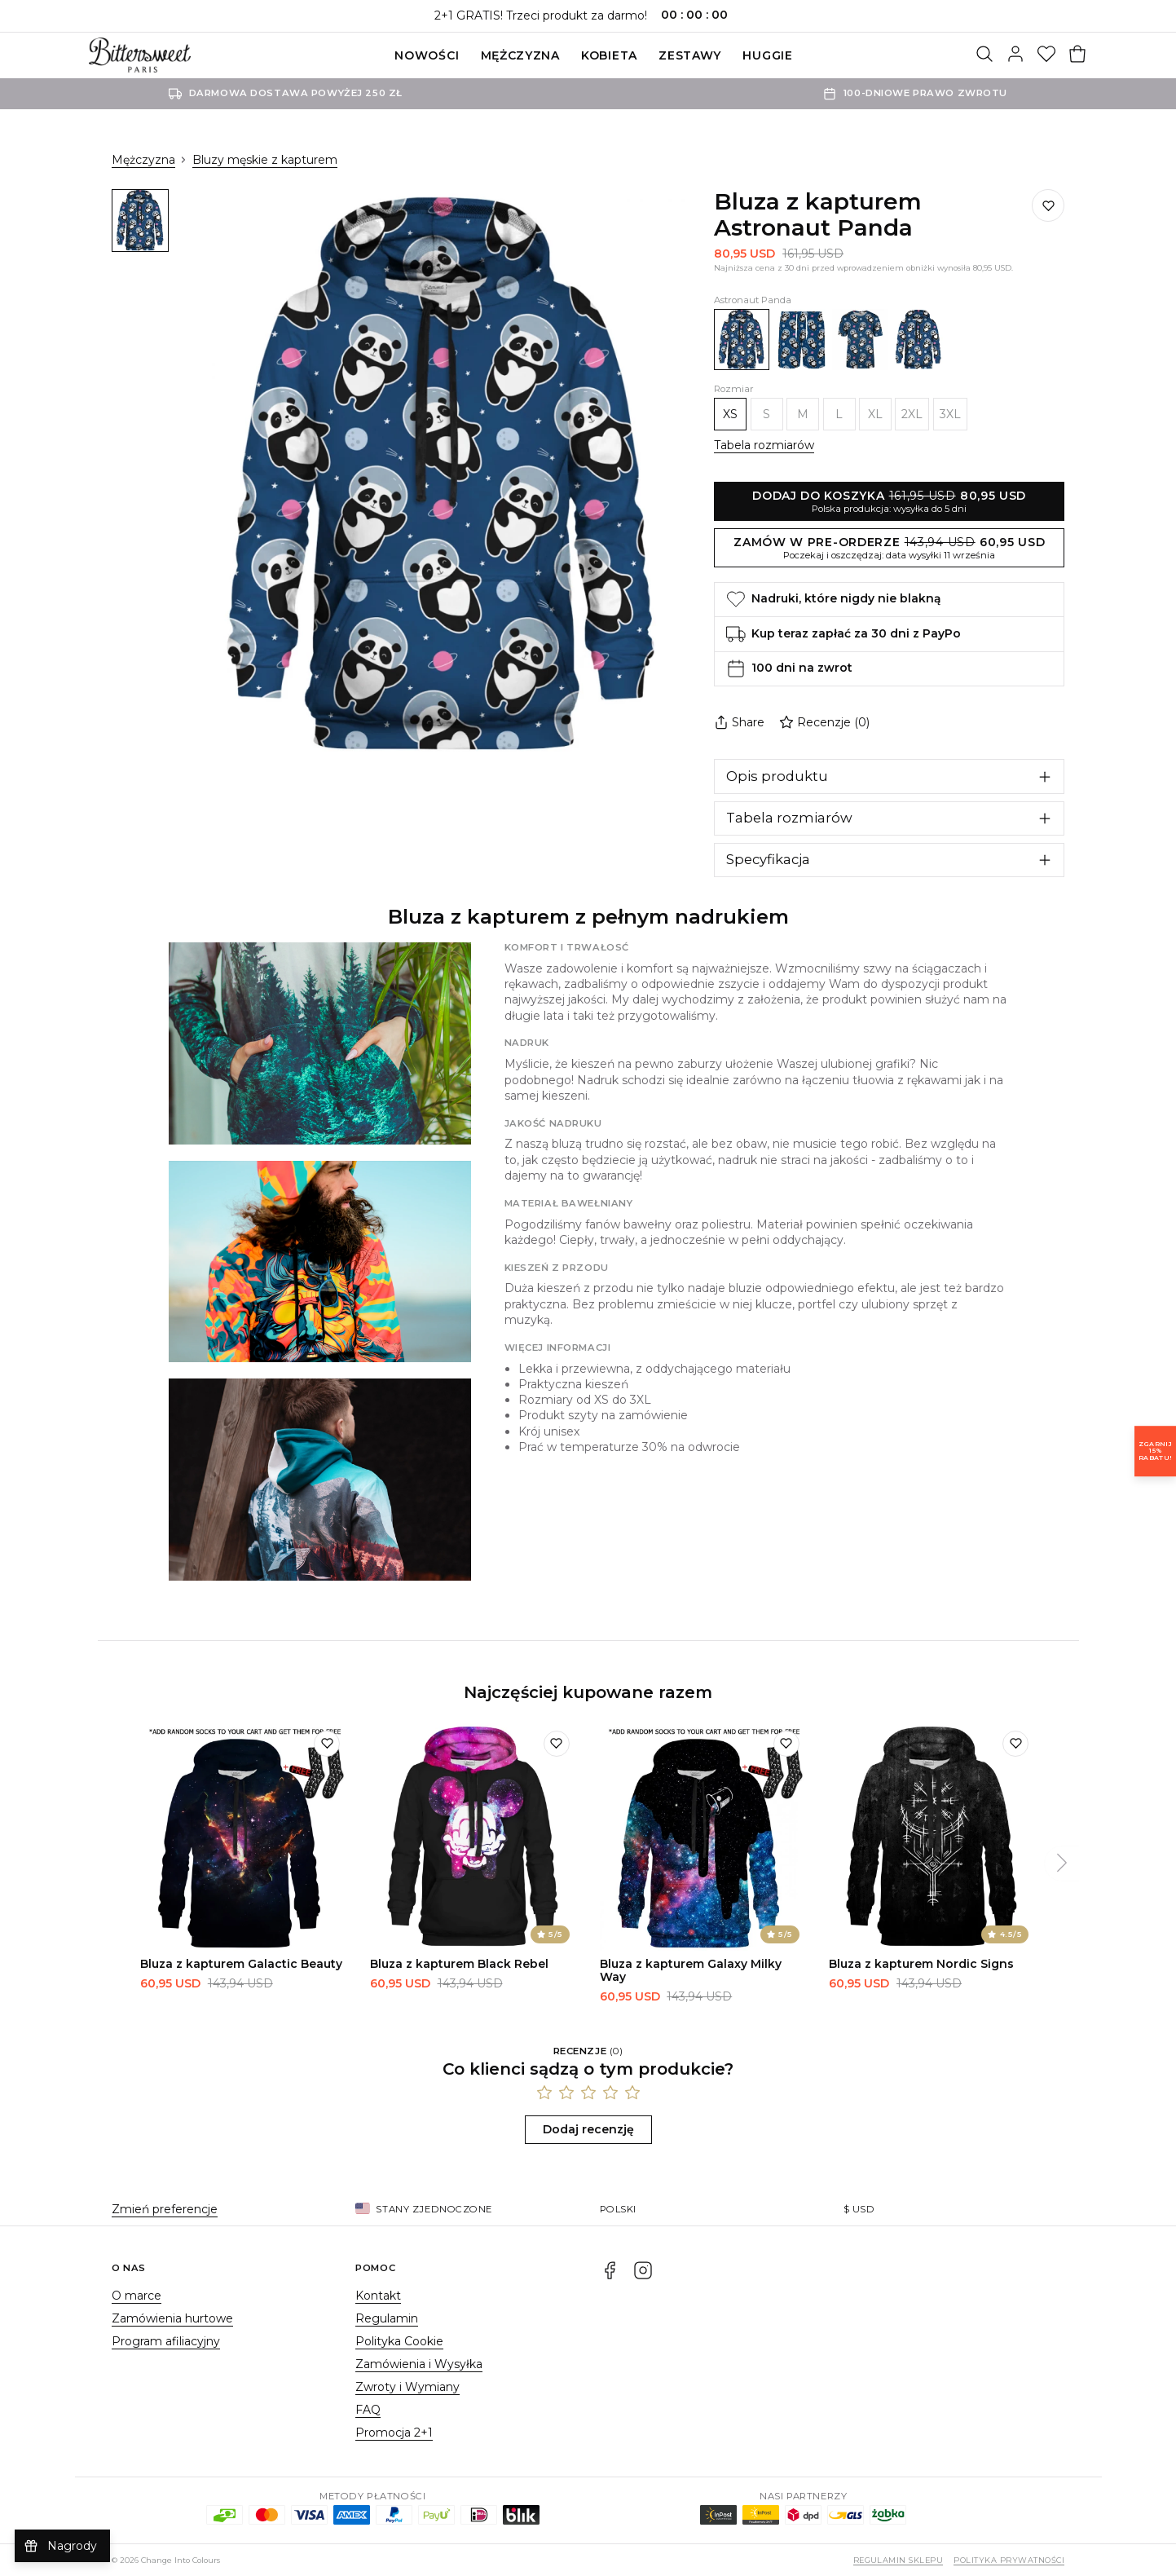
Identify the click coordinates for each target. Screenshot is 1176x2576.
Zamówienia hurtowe (172, 2318)
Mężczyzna (520, 55)
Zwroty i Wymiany (407, 2387)
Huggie (767, 55)
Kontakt (378, 2295)
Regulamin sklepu (898, 2560)
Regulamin (386, 2318)
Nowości (426, 55)
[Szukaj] (984, 55)
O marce (136, 2295)
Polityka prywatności (1009, 2560)
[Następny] (1062, 1863)
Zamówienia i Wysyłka (418, 2364)
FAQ (368, 2409)
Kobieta (609, 55)
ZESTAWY (689, 55)
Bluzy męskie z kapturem (264, 159)
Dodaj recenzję (588, 2129)
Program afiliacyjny (166, 2341)
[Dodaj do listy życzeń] (1048, 205)
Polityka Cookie (399, 2341)
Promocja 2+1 (394, 2432)
